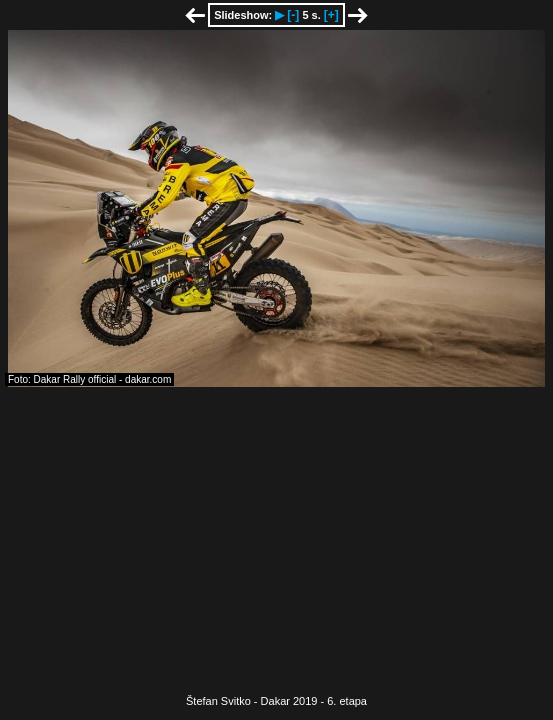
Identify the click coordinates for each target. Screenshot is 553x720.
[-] (293, 15)
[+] (331, 15)
